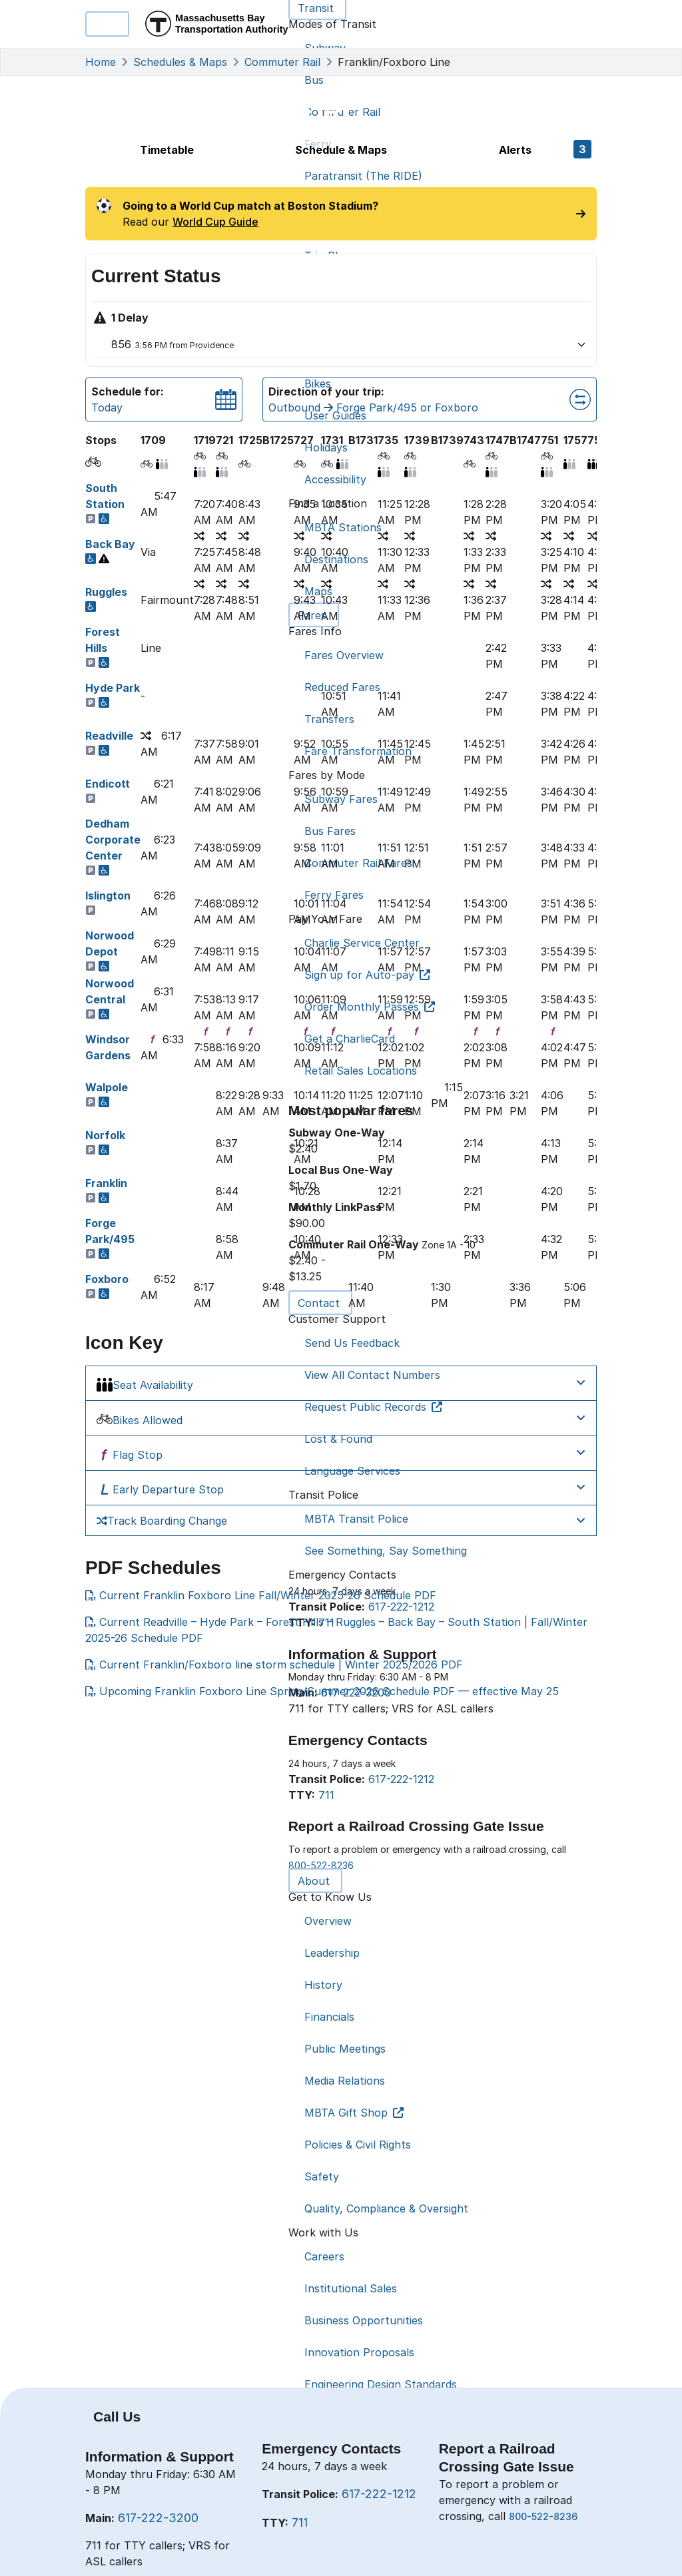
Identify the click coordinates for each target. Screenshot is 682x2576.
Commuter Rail (282, 62)
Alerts (545, 149)
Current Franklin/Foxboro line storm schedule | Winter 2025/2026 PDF (274, 1664)
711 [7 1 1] (300, 2522)
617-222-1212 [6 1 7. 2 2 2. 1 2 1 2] (379, 2494)
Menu (108, 24)
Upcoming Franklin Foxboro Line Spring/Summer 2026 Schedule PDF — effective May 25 (322, 1691)
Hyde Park (112, 687)
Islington (108, 895)
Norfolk (105, 1135)
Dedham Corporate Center (113, 839)
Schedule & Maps (341, 149)
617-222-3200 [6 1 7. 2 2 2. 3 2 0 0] (158, 2518)
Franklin (106, 1183)
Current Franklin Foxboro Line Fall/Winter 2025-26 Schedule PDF (260, 1595)
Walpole (106, 1087)
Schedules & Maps (180, 62)
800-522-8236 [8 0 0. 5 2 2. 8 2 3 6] (543, 2516)
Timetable (167, 149)
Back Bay (110, 544)
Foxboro (107, 1279)
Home (100, 62)
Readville (109, 735)
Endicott (107, 783)
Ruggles (106, 592)
